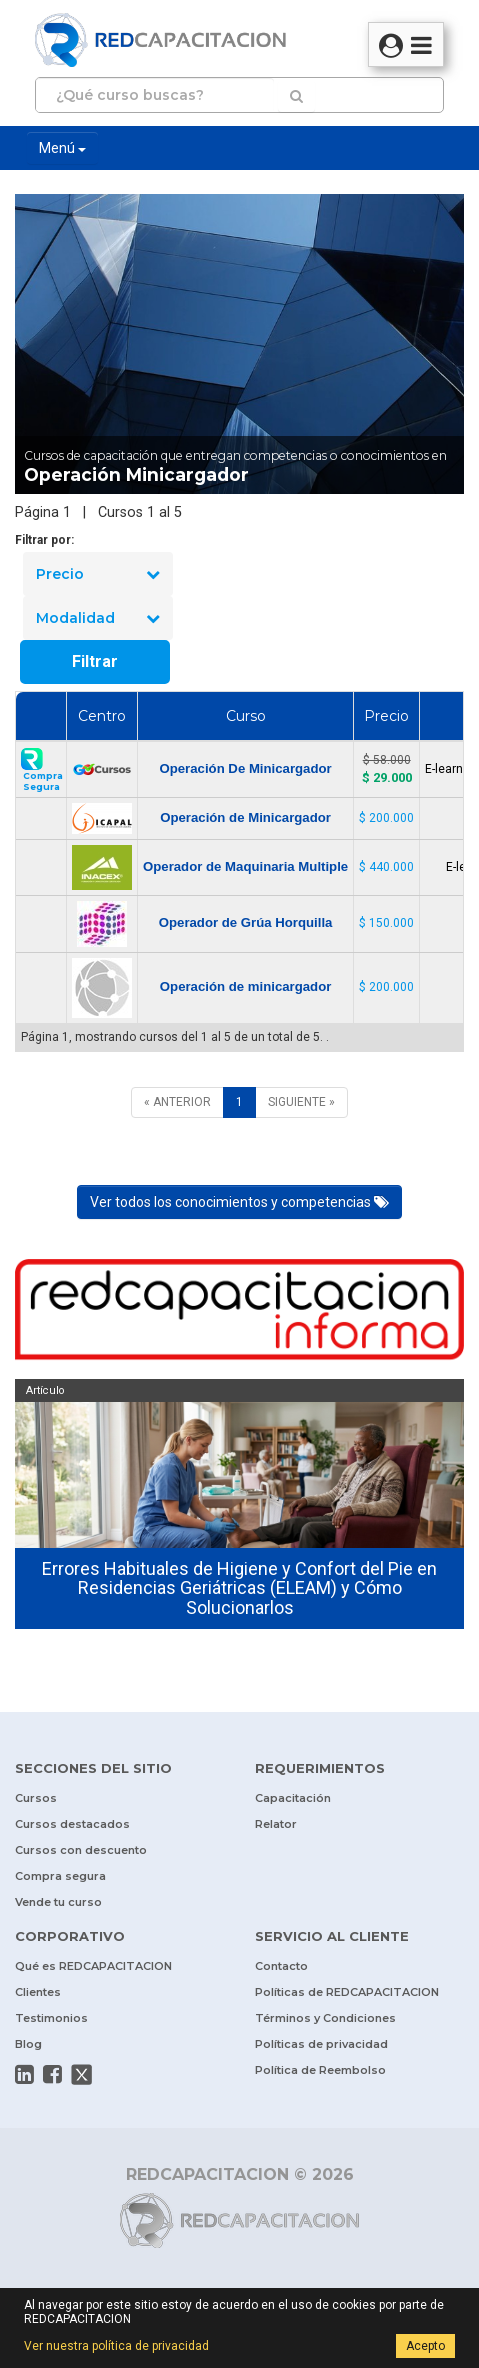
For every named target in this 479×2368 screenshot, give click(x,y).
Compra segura (60, 1876)
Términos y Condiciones (325, 2018)
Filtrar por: (44, 540)
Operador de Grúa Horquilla (246, 922)
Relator (276, 1824)
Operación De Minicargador (245, 768)
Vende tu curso (58, 1902)
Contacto (281, 1966)
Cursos (36, 1798)
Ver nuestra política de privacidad (116, 2346)
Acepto (425, 2346)
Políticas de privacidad (321, 2044)
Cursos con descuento (81, 1850)
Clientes (38, 1992)
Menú (62, 148)
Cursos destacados (72, 1824)
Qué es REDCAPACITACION (93, 1966)
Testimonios (51, 2018)
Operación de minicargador (245, 986)
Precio (98, 574)
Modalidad (98, 618)
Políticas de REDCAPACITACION (347, 1992)
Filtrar (95, 661)
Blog (28, 2044)
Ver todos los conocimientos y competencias (239, 1202)
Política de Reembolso (320, 2070)
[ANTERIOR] (177, 1102)
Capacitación (293, 1798)
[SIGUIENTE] (301, 1102)
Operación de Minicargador (245, 817)
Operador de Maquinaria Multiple (245, 866)
